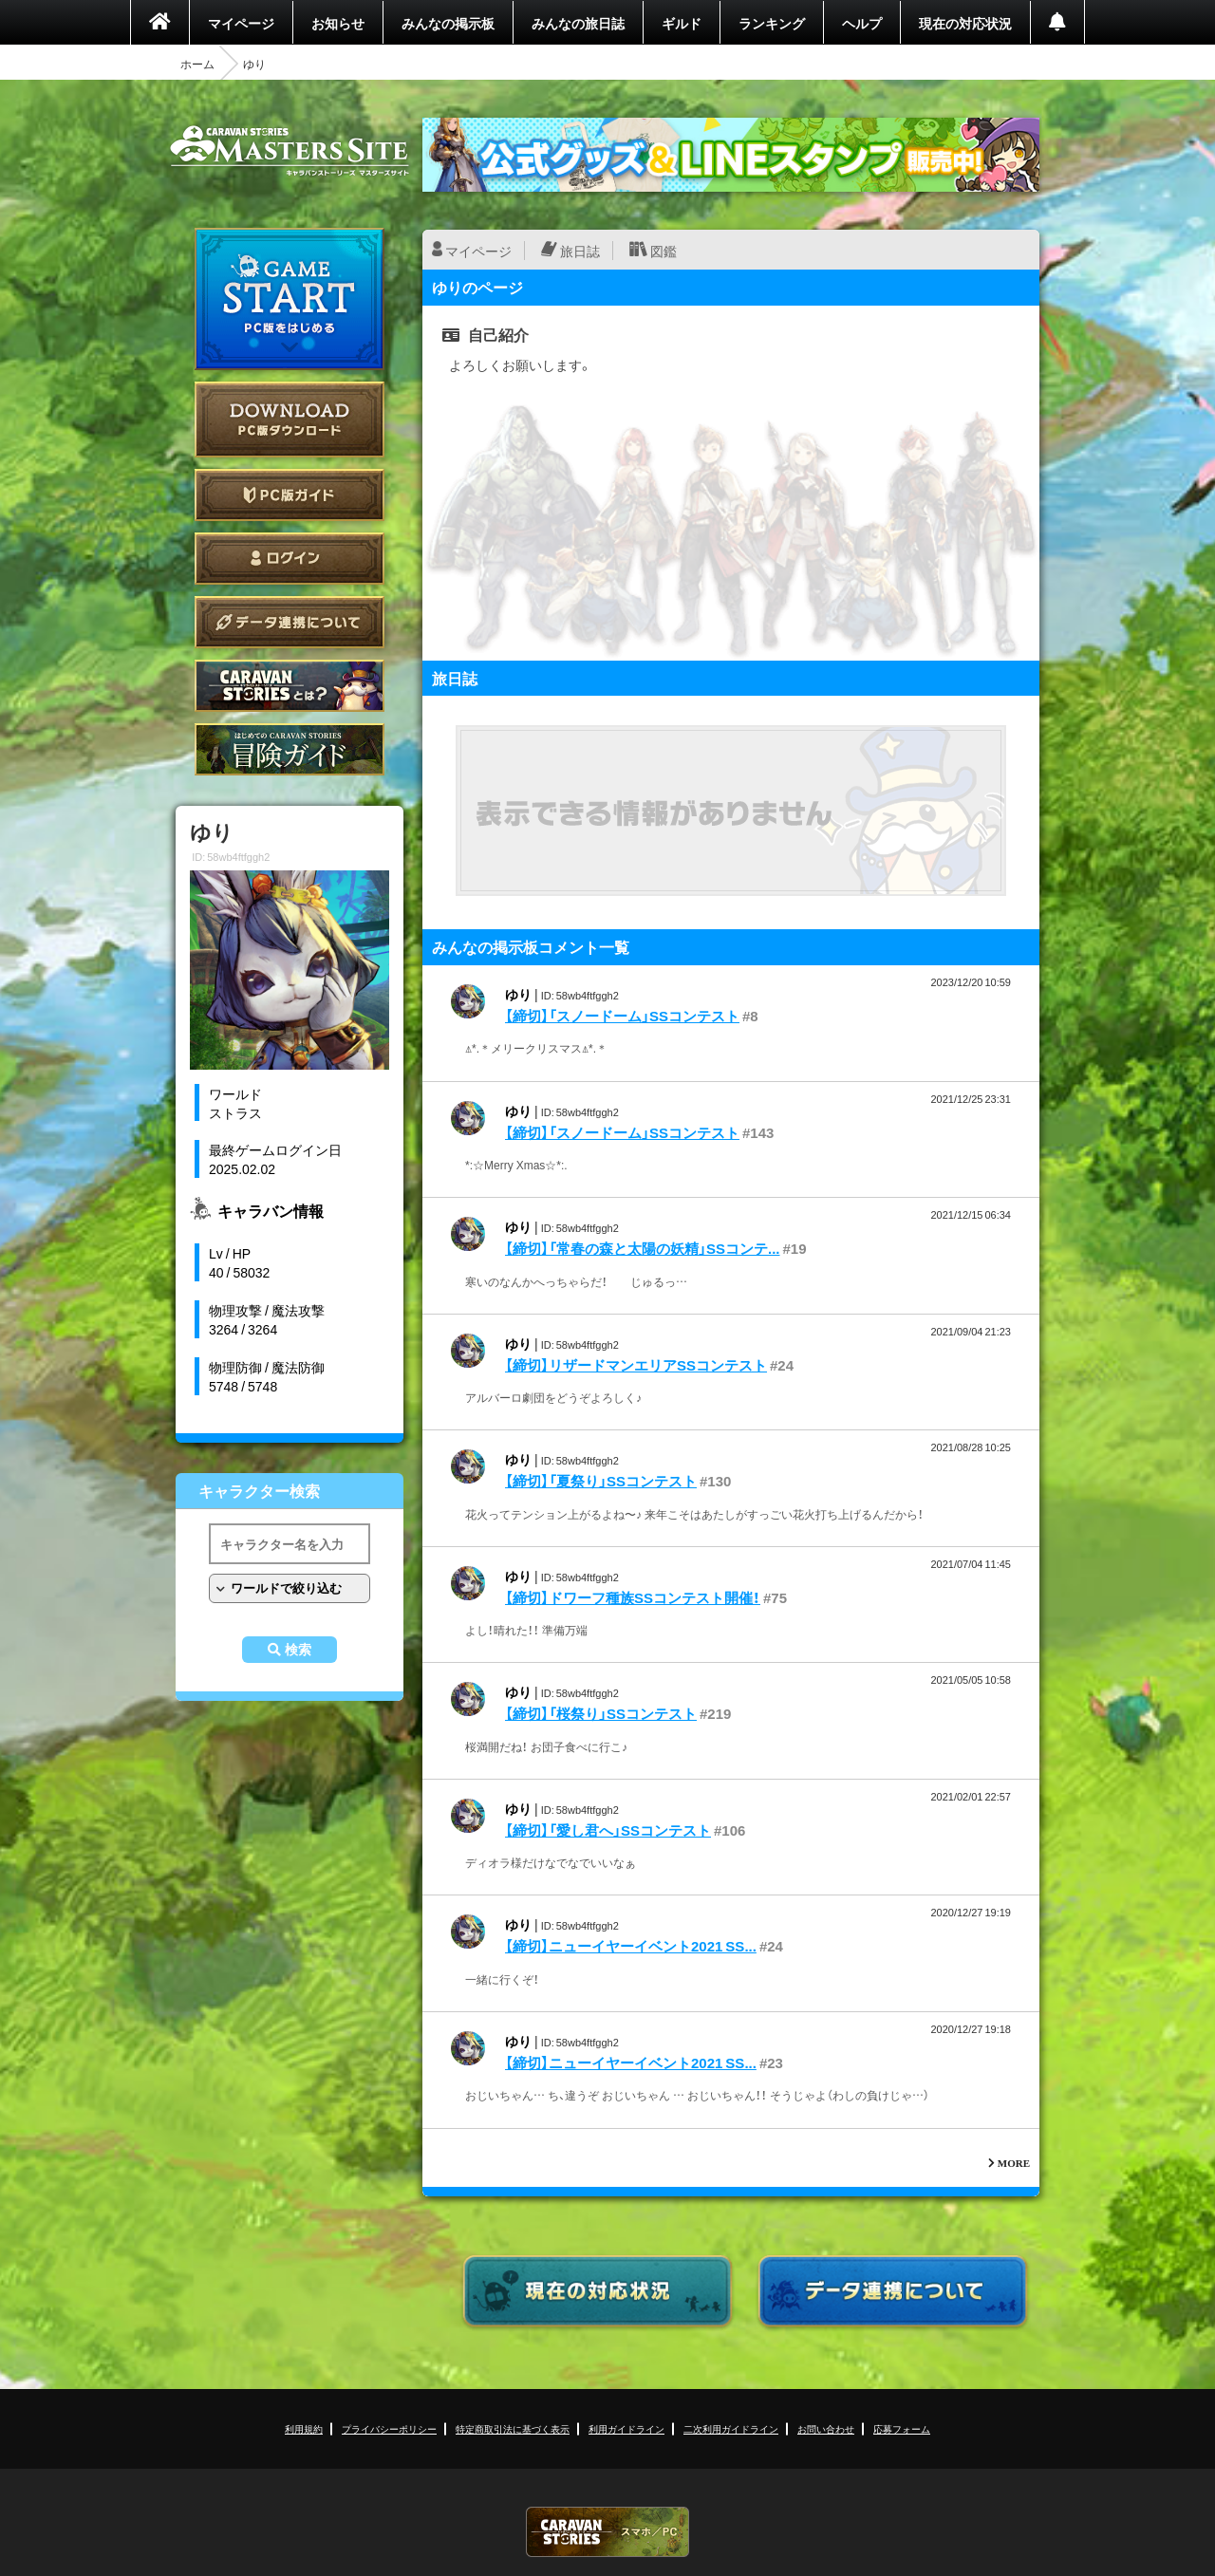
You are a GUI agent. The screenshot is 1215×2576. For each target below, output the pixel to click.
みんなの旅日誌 (578, 22)
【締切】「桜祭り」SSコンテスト (601, 1713)
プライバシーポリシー (389, 2428)
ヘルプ (862, 22)
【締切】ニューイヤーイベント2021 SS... (631, 1945)
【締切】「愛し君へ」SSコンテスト (608, 1830)
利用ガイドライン (626, 2428)
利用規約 (304, 2428)
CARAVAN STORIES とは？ (289, 686)
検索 (298, 1649)
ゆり (518, 993)
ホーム (197, 63)
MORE (1014, 2162)
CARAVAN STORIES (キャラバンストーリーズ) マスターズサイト (289, 151)
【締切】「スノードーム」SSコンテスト (622, 1015)
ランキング (771, 22)
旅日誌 (580, 250)
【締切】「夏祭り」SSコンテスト (601, 1480)
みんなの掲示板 (448, 22)
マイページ (241, 22)
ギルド (681, 22)
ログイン (289, 558)
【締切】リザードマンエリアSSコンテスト (636, 1364)
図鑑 (663, 250)
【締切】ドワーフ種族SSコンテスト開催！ (632, 1597)
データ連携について (289, 622)
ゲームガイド (289, 749)
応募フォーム (901, 2428)
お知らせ (337, 22)
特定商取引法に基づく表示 (513, 2428)
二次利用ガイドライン (730, 2428)
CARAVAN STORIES (607, 2532)
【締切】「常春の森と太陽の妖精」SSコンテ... (642, 1248)
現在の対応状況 (965, 22)
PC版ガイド (289, 495)
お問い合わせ (825, 2428)
